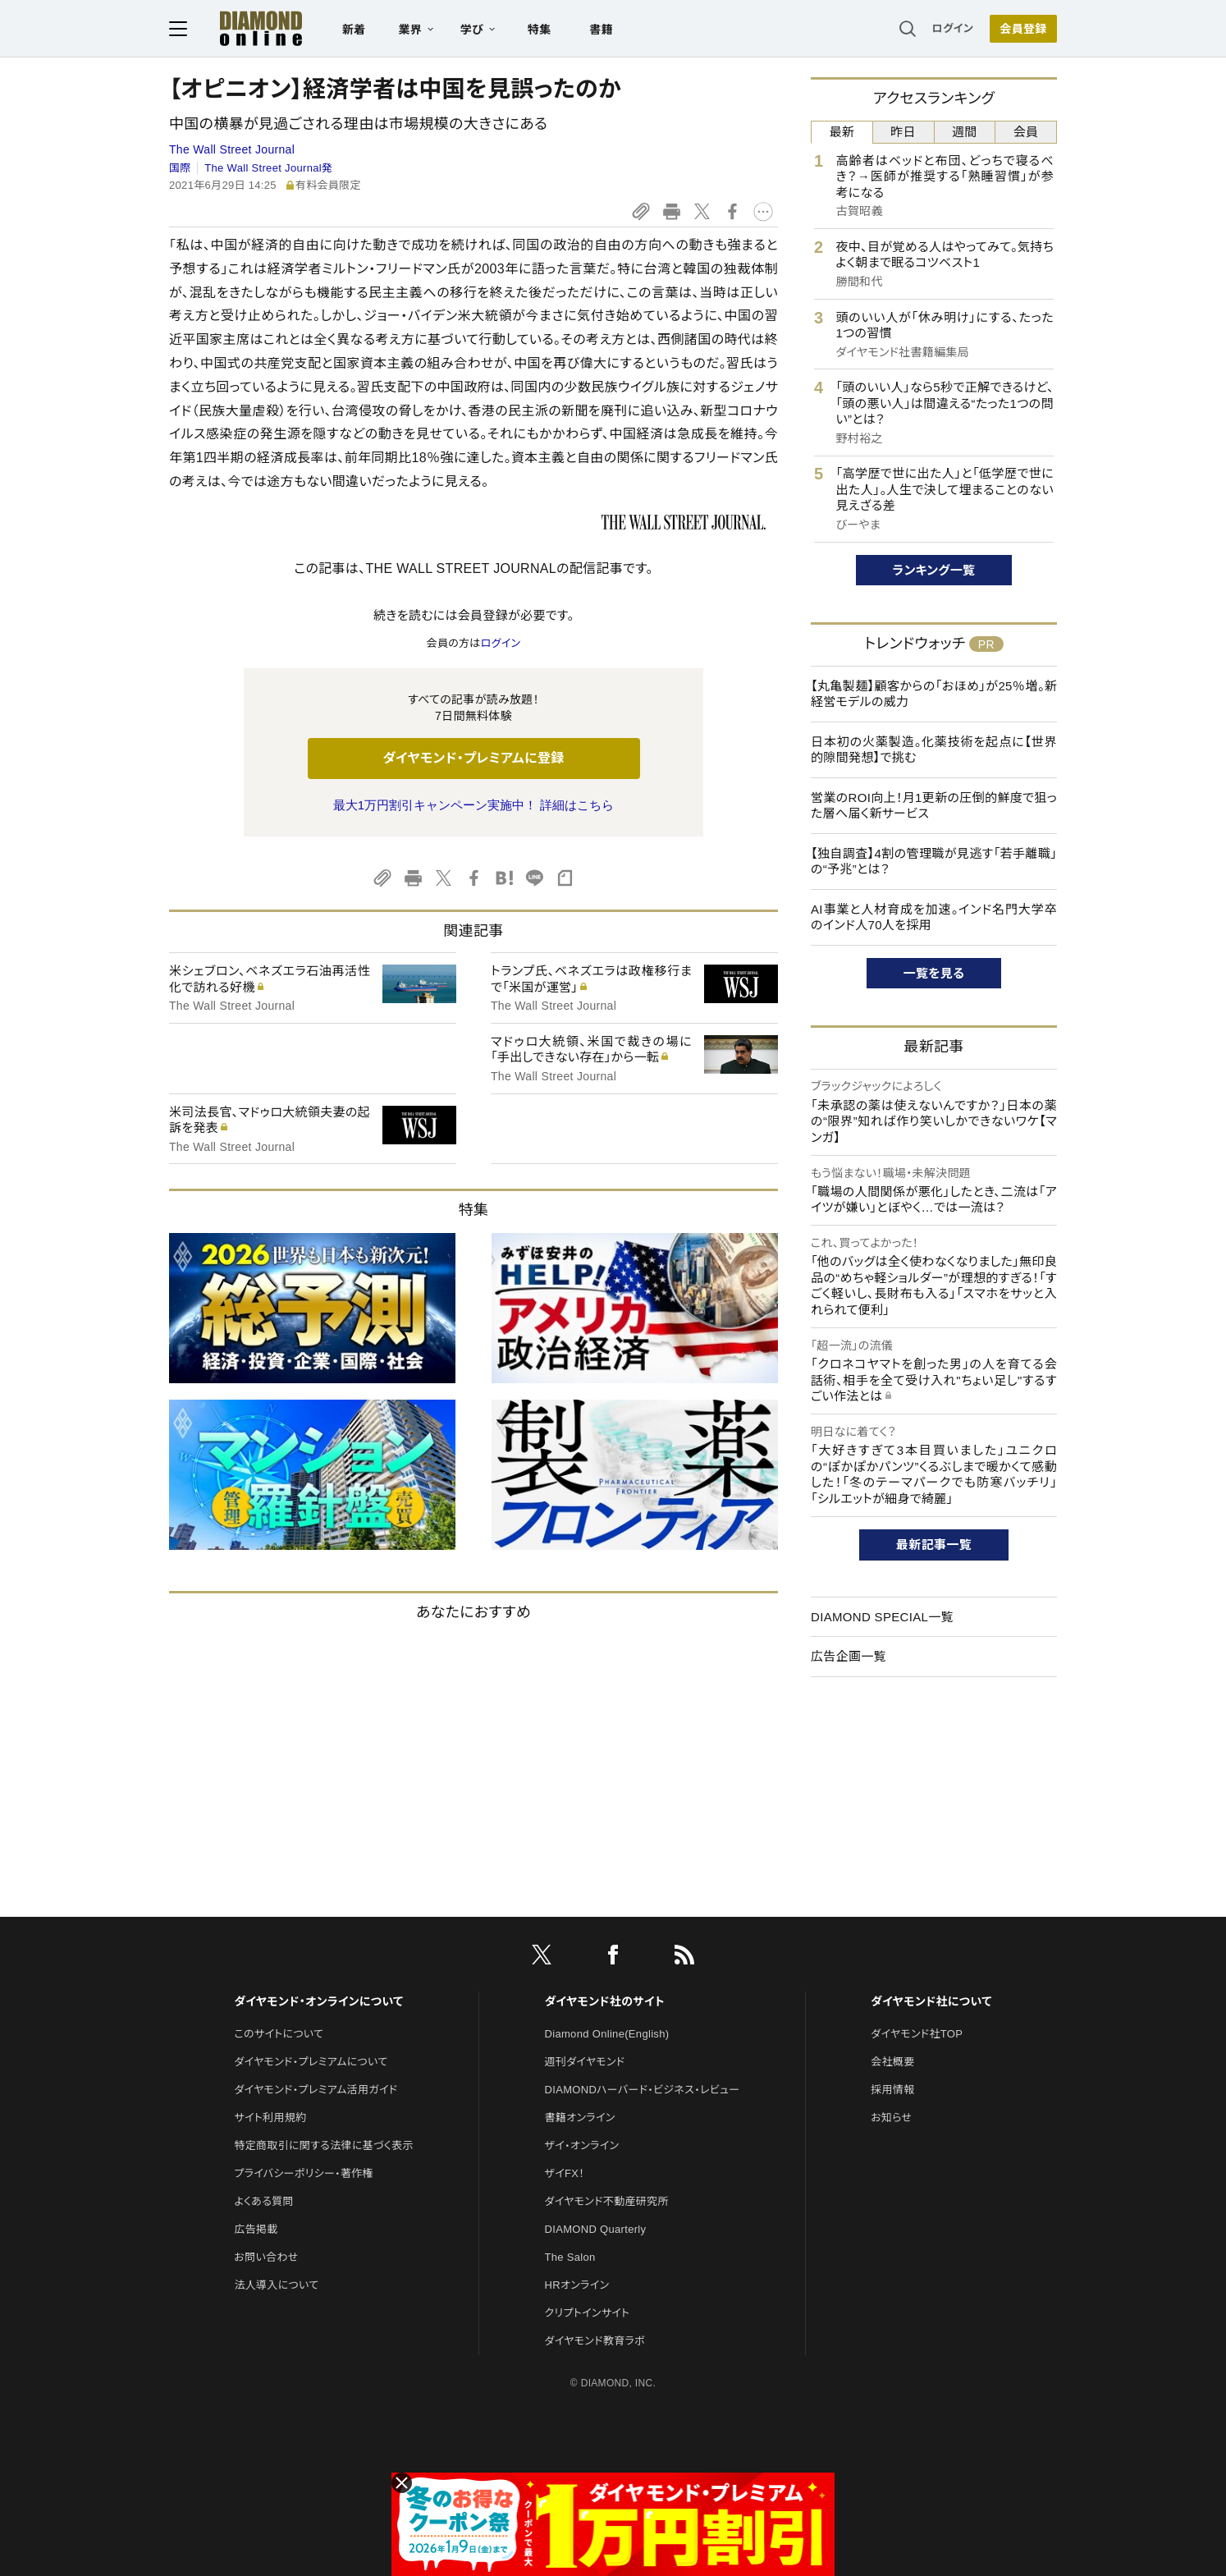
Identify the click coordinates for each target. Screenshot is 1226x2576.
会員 (1026, 132)
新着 (354, 29)
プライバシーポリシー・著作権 (303, 2173)
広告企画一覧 (848, 1656)
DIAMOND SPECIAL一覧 (882, 1617)
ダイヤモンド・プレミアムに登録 (473, 758)
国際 (180, 168)
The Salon (570, 2257)
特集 (539, 29)
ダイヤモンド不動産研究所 (607, 2201)
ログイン (952, 28)
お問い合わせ (266, 2257)
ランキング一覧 (934, 570)
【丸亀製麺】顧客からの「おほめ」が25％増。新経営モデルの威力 (934, 694)
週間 (964, 132)
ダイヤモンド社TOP (917, 2034)
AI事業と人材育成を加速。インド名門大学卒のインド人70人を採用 (934, 917)
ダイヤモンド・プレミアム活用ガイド (315, 2089)
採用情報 (892, 2089)
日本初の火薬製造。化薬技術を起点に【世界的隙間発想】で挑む (934, 750)
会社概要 (892, 2062)
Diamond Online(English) (607, 2034)
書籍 (601, 29)
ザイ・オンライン (582, 2145)
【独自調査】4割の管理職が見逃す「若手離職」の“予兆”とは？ (934, 861)
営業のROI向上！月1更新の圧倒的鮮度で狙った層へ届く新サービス (934, 806)
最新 (842, 132)
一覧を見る (934, 973)
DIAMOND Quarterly (596, 2229)
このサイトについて (278, 2034)
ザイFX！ (565, 2173)
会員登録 (1023, 28)
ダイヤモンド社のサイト (605, 2001)
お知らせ (891, 2117)
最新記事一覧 (934, 1545)
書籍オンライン (580, 2117)
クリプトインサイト (587, 2313)
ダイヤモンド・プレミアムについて (310, 2062)
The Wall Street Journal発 (268, 168)
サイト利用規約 (270, 2117)
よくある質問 (263, 2201)
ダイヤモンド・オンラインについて (318, 2001)
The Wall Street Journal (232, 149)
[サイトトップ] (244, 28)
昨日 (903, 132)
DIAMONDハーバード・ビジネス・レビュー (642, 2089)
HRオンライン (577, 2285)
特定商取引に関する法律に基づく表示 (323, 2145)
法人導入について (276, 2285)
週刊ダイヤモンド (585, 2062)
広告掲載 (255, 2229)
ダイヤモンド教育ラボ (595, 2341)
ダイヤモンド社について (931, 2001)
